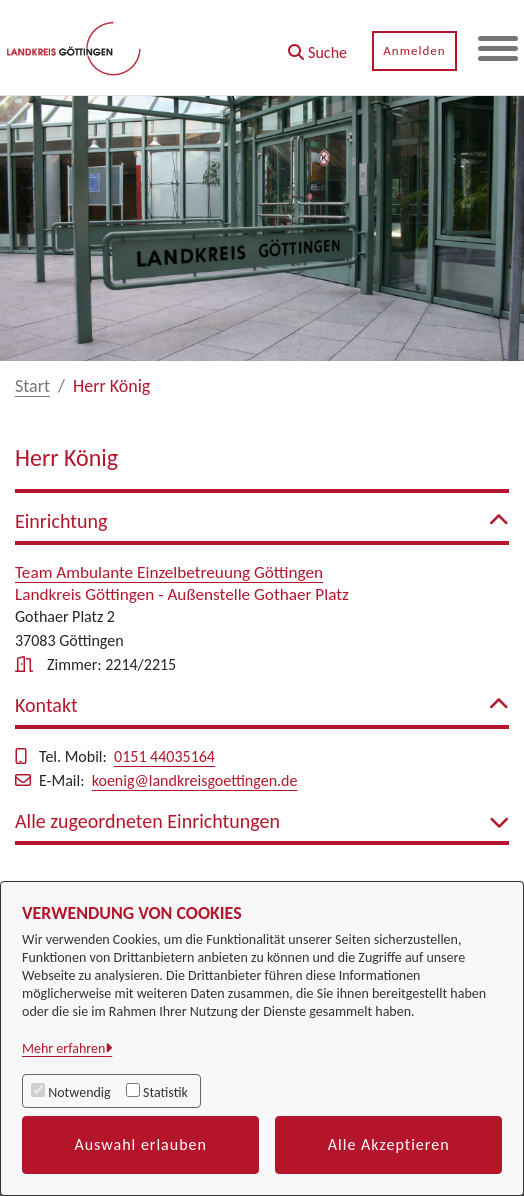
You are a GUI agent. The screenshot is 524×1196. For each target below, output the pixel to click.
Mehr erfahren (63, 1048)
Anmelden (414, 50)
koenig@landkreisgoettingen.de (195, 780)
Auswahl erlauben (140, 1144)
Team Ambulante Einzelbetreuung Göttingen (169, 572)
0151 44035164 (164, 756)
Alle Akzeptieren (389, 1144)
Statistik (165, 1092)
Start (32, 386)
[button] (317, 45)
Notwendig (79, 1092)
